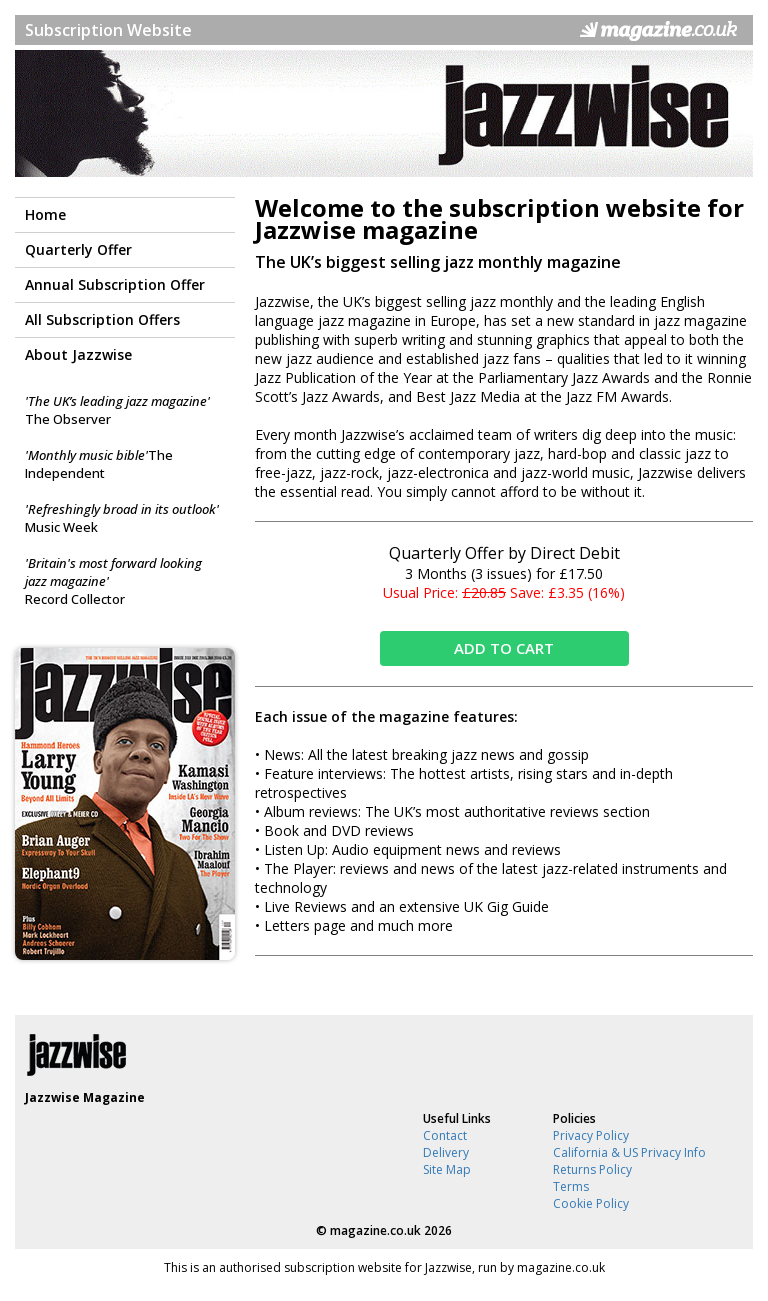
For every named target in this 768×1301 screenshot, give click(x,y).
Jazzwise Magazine (85, 1097)
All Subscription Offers (102, 319)
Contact (445, 1135)
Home (45, 214)
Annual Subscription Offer (115, 284)
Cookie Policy (591, 1203)
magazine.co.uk (375, 1230)
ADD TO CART (504, 648)
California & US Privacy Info (629, 1152)
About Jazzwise (78, 354)
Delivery (446, 1152)
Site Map (447, 1169)
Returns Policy (592, 1169)
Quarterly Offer (78, 249)
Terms (571, 1186)
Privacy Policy (591, 1135)
